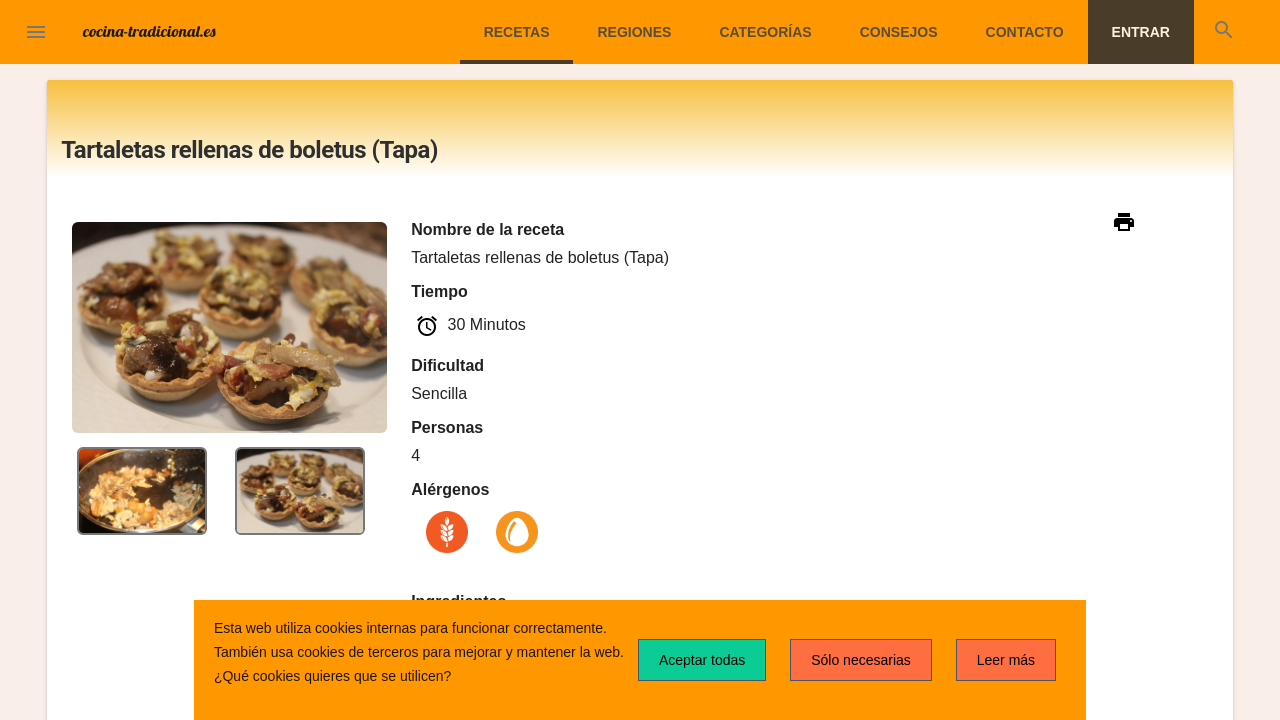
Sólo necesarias (861, 660)
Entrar (1141, 32)
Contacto (1025, 32)
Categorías (765, 32)
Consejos (899, 32)
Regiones (634, 32)
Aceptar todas (702, 660)
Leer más (1006, 660)
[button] (36, 34)
